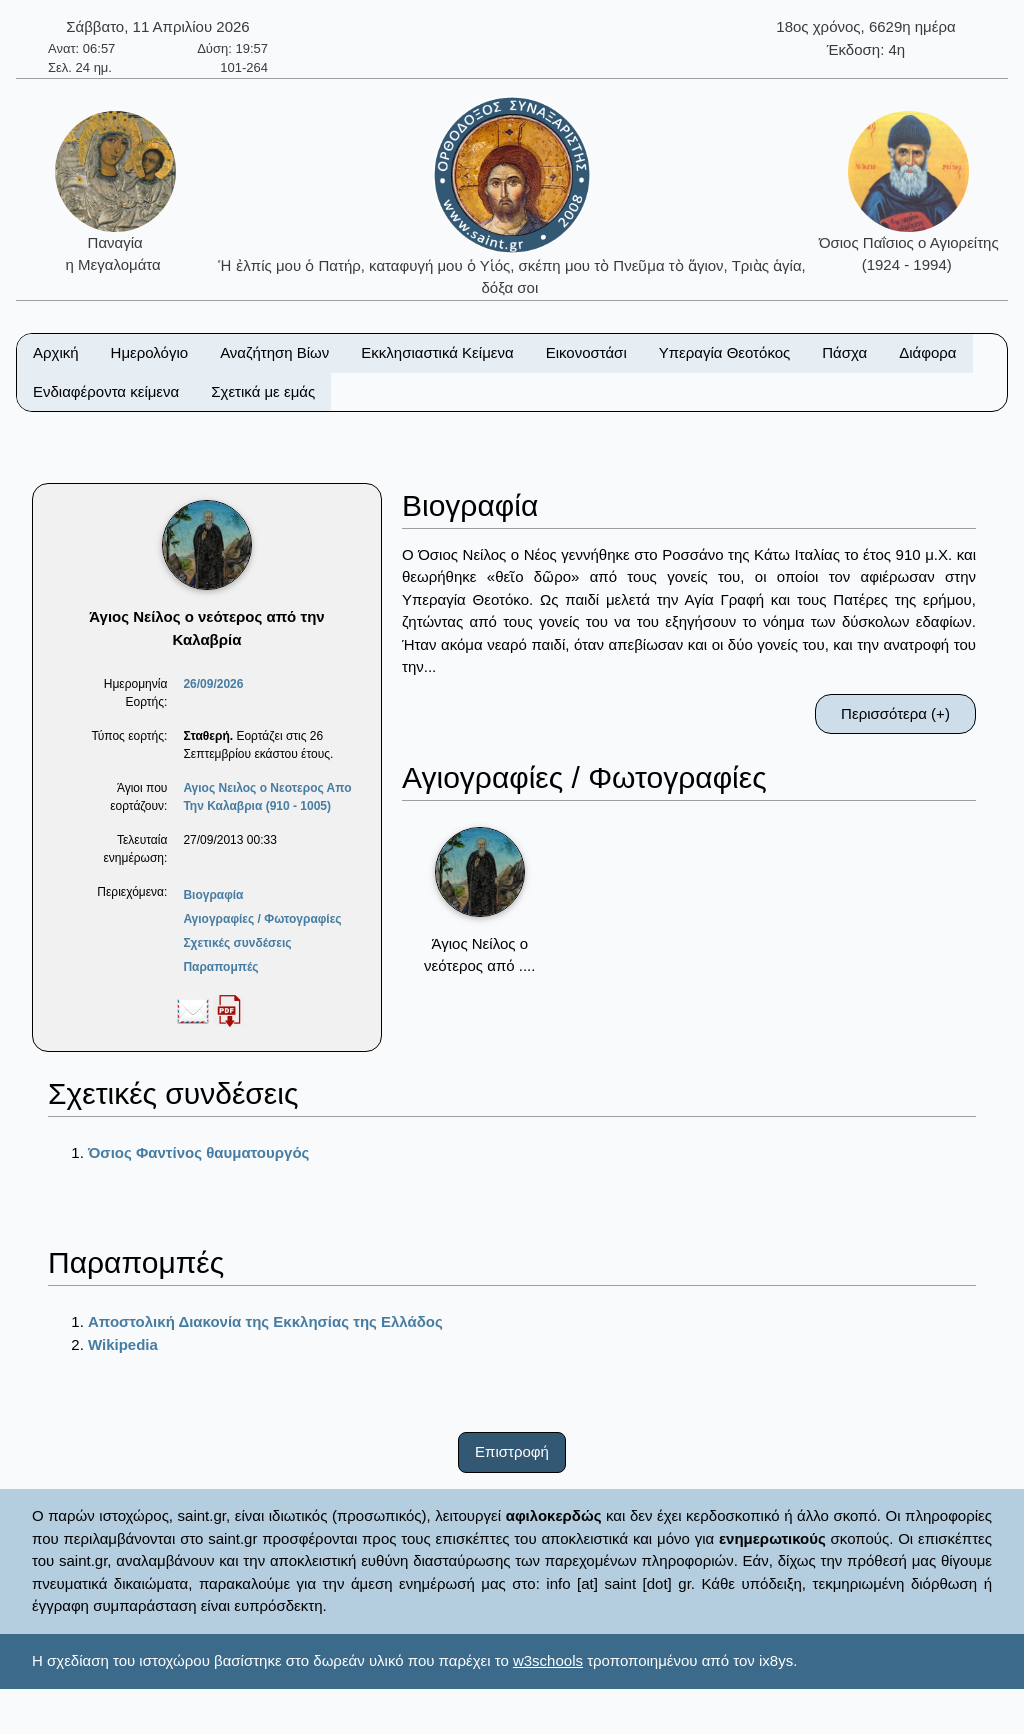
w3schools (548, 1660)
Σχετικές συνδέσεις (237, 943)
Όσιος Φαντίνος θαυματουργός (198, 1152)
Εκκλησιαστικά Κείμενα (437, 352)
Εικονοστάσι (586, 352)
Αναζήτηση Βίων (274, 352)
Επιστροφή (512, 1451)
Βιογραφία (213, 895)
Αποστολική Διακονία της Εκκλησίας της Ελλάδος (265, 1321)
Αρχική (56, 352)
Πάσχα (844, 352)
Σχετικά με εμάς (263, 391)
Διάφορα (927, 352)
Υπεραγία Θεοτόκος (725, 352)
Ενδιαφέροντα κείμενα (106, 391)
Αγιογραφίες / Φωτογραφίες (262, 919)
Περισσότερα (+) (895, 713)
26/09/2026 (213, 684)
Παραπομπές (220, 967)
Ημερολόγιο (150, 352)
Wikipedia (123, 1344)
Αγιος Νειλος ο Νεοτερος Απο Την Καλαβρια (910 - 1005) (267, 797)
